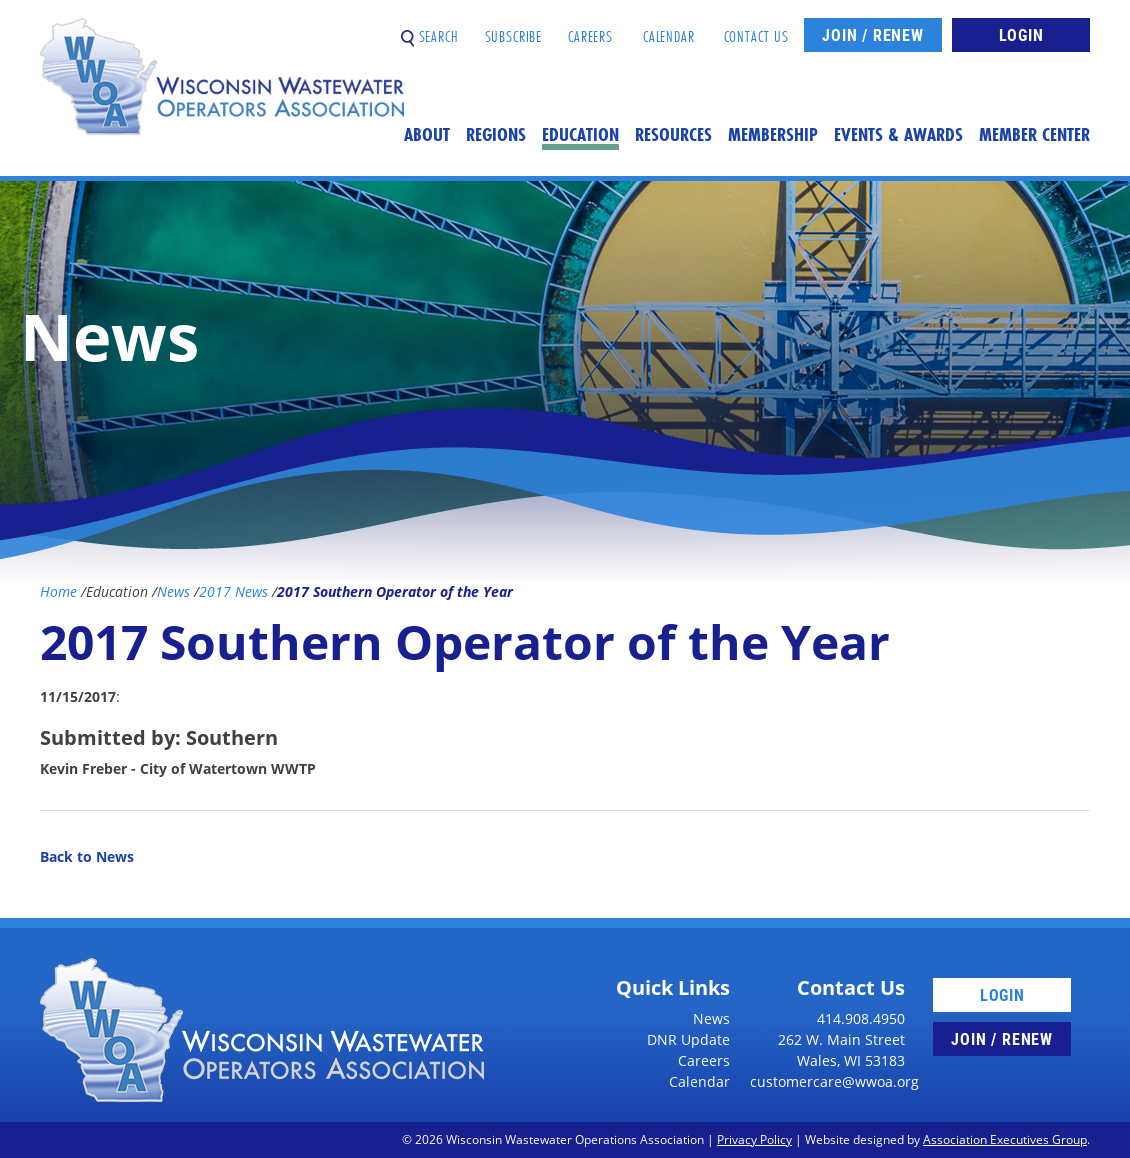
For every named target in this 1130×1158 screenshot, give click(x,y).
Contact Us (757, 28)
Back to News (87, 856)
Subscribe (514, 28)
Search (430, 28)
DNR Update (688, 1039)
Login (1021, 34)
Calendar (669, 28)
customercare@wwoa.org (834, 1081)
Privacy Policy (754, 1139)
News (711, 1018)
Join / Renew (873, 34)
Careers (590, 28)
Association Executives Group (1005, 1139)
